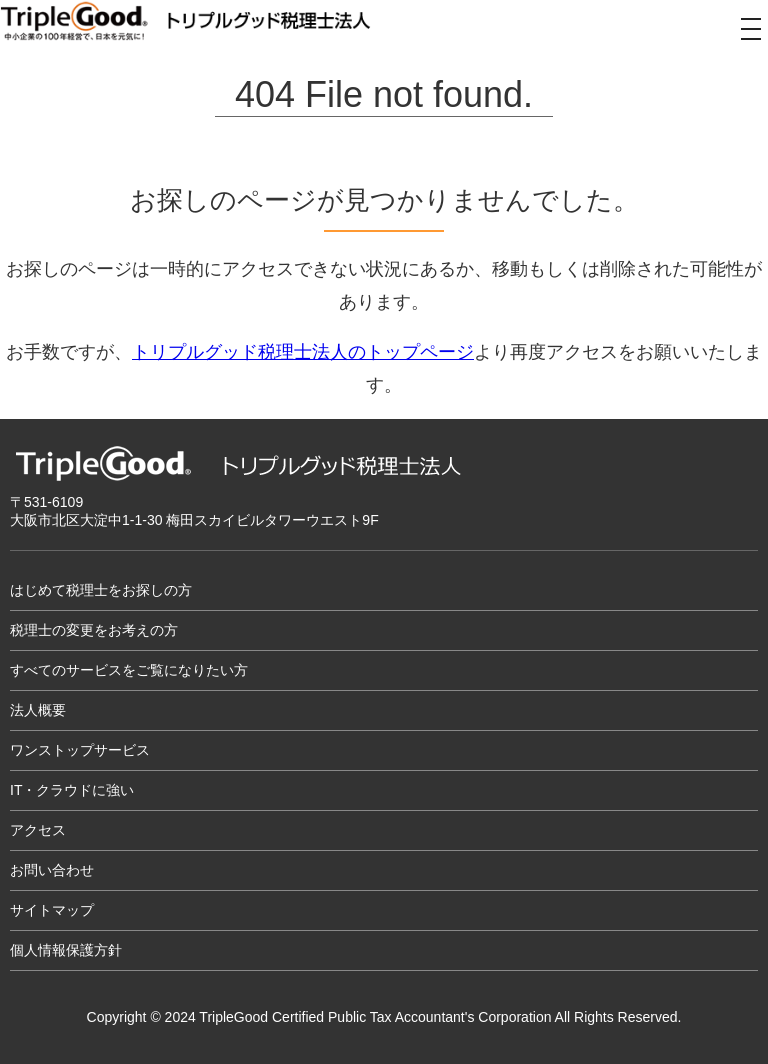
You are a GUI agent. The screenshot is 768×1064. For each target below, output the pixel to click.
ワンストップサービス (80, 750)
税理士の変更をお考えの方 (94, 630)
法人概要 (38, 710)
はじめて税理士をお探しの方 (101, 590)
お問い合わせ (52, 870)
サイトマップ (52, 910)
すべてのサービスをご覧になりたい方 (129, 670)
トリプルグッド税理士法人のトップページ (303, 352)
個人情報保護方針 (66, 950)
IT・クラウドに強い (72, 790)
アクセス (38, 830)
